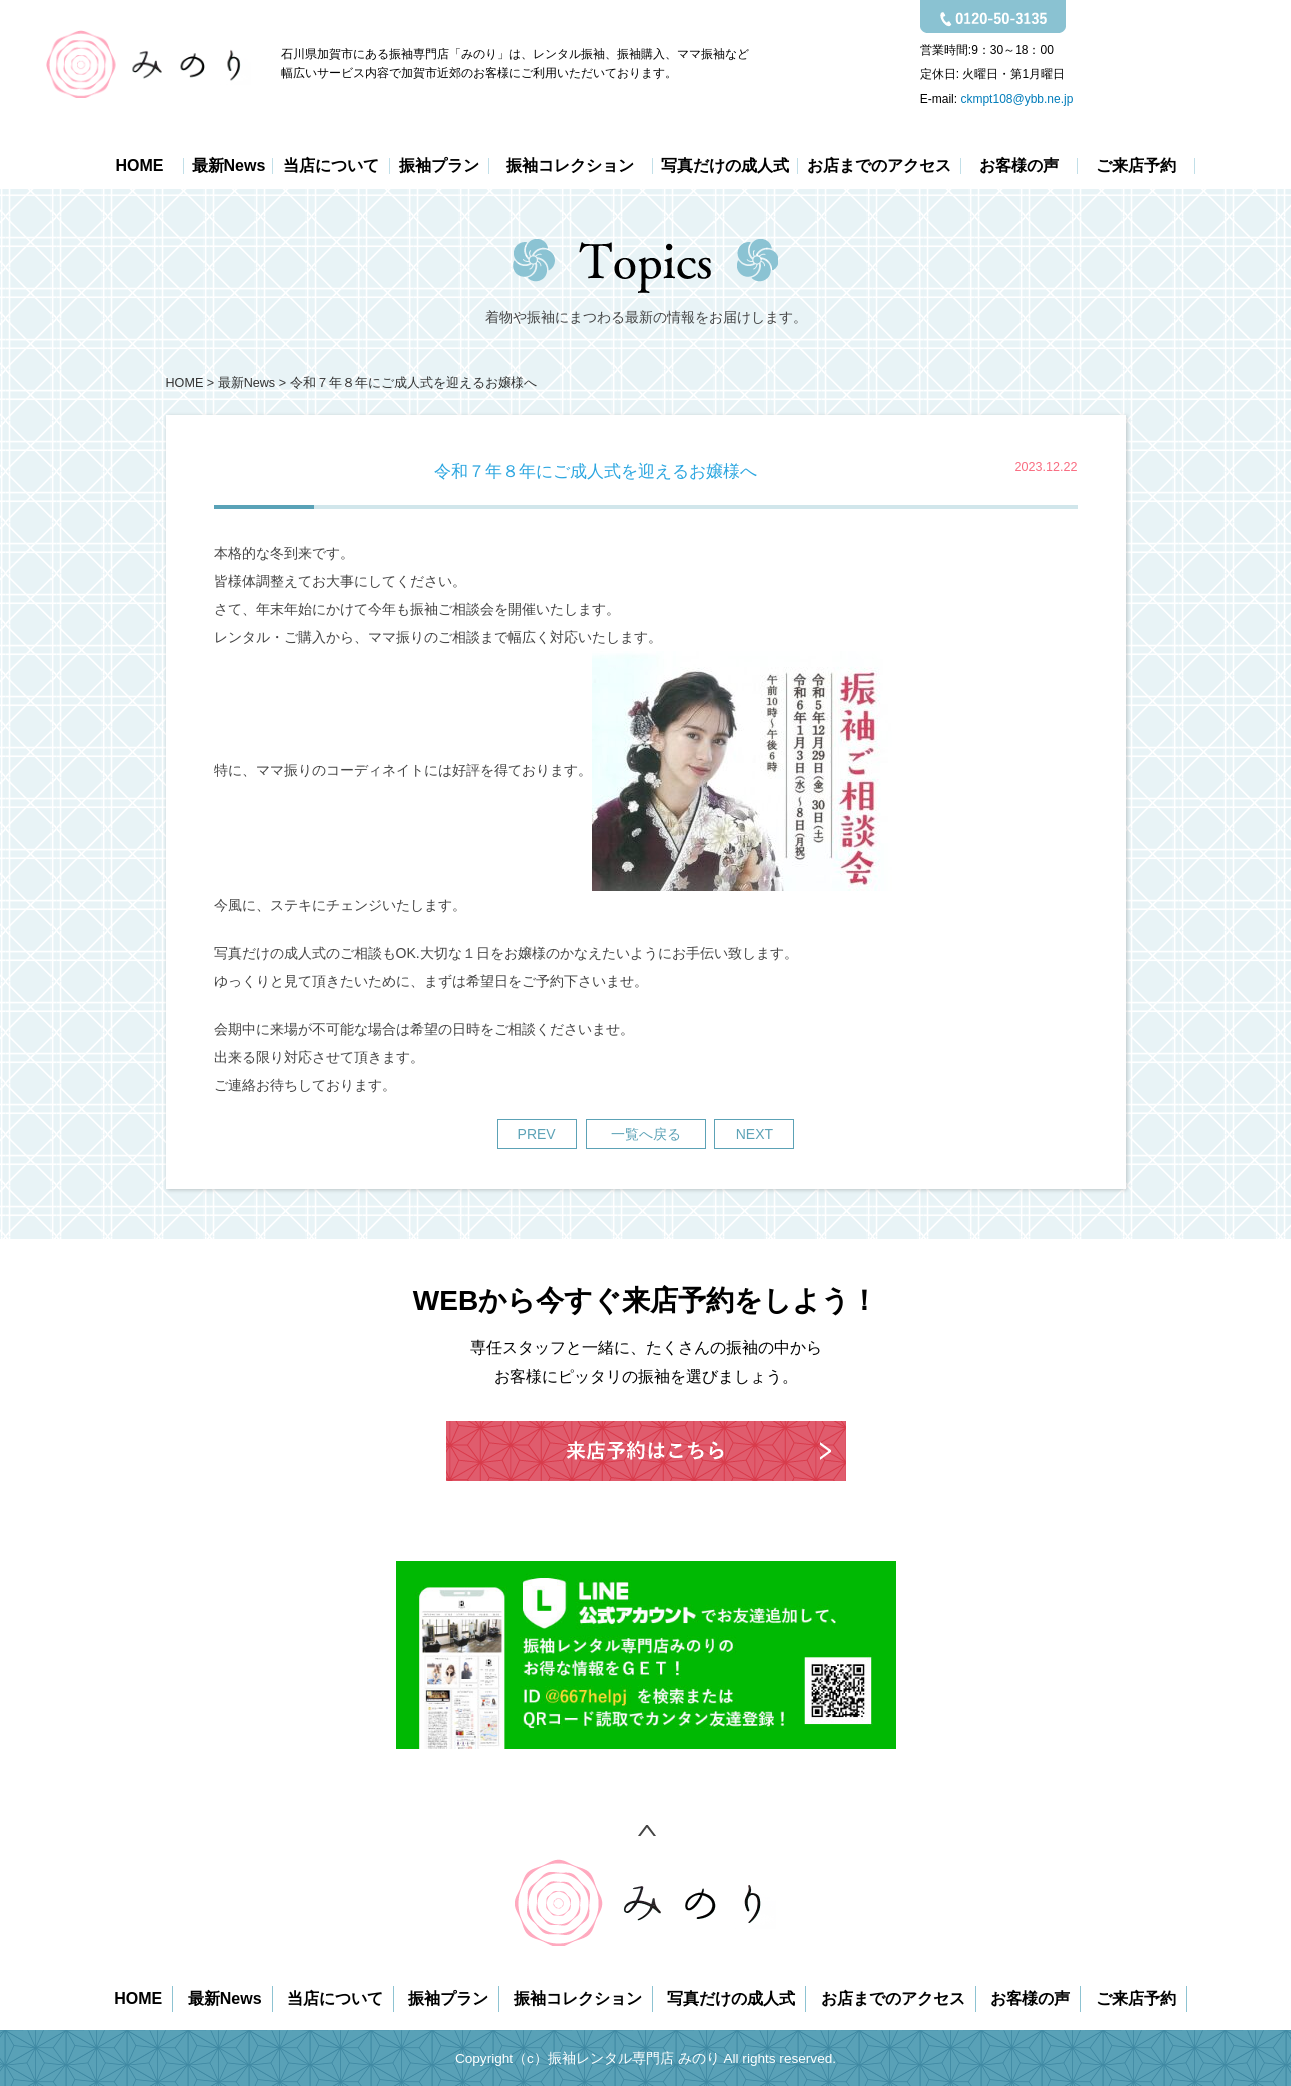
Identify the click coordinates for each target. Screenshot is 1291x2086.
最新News (229, 166)
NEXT (754, 1134)
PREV (537, 1134)
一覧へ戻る (646, 1134)
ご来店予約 (1136, 166)
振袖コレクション (570, 166)
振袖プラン (439, 166)
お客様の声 (1019, 166)
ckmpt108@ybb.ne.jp (1016, 99)
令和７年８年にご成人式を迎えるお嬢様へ (413, 383)
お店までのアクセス (879, 166)
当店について (331, 166)
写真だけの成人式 (725, 166)
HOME (139, 166)
